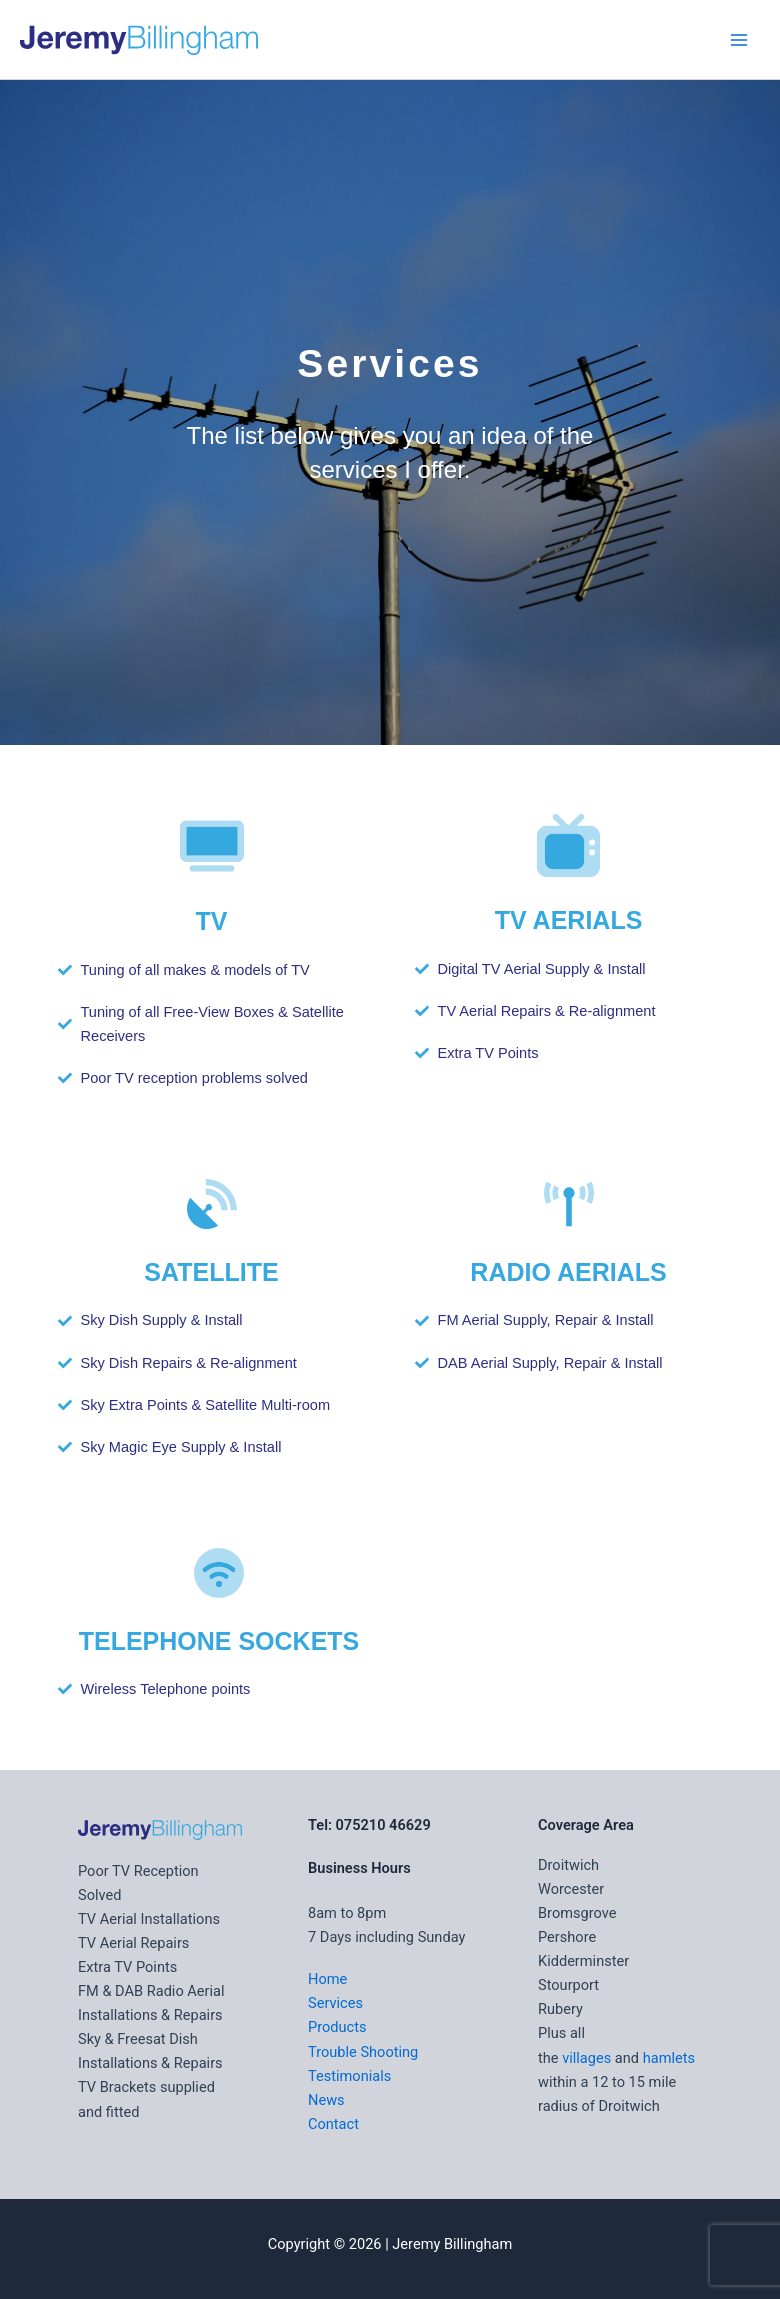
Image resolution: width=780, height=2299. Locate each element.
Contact (333, 2124)
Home (327, 1979)
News (326, 2100)
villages (586, 2058)
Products (337, 2027)
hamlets (669, 2058)
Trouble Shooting (363, 2052)
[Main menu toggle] (739, 40)
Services (335, 2003)
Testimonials (349, 2076)
